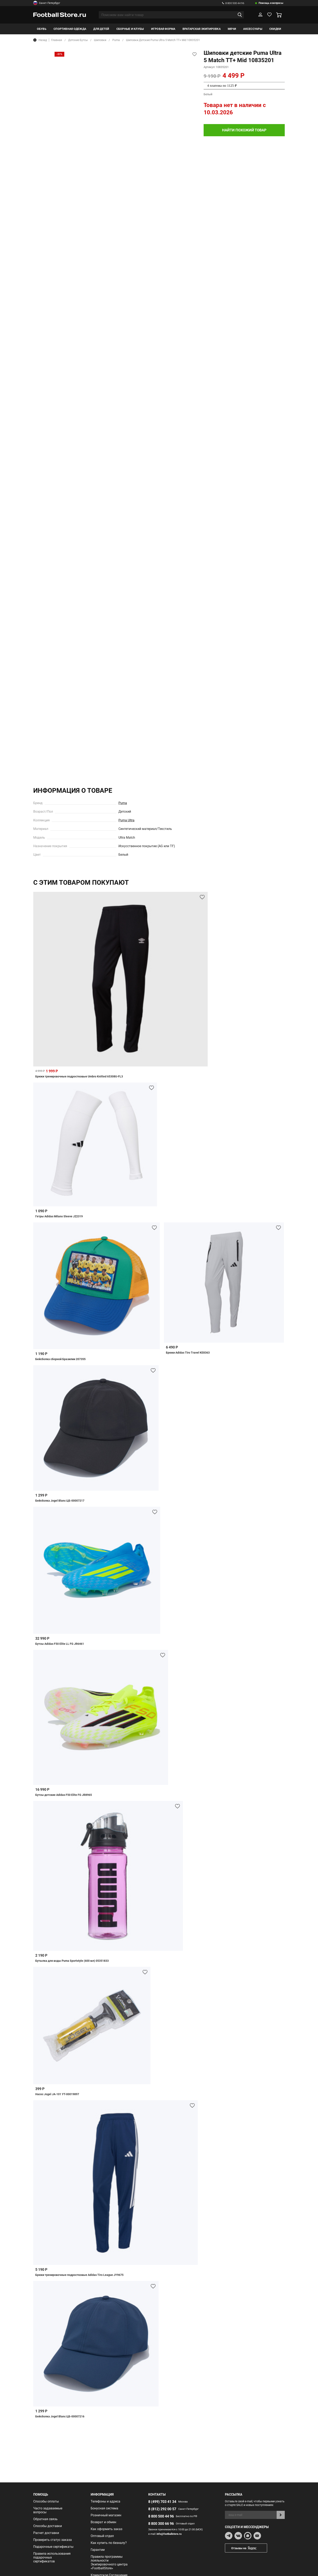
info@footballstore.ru (169, 2533)
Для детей (101, 28)
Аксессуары (252, 28)
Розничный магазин (106, 2515)
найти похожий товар (244, 130)
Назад (40, 40)
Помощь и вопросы (271, 2)
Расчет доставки (46, 2533)
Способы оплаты (46, 2501)
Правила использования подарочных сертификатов (52, 2557)
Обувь (41, 28)
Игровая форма (163, 28)
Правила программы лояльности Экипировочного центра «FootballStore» (109, 2562)
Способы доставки (47, 2526)
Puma (122, 803)
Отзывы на (249, 2548)
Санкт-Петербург (46, 3)
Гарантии (98, 2550)
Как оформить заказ (106, 2529)
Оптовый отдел (102, 2536)
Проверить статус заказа (52, 2540)
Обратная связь (45, 2519)
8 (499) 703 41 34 (162, 2501)
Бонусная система (104, 2508)
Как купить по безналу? (109, 2543)
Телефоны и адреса (105, 2501)
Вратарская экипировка (202, 28)
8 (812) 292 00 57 (162, 2509)
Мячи (232, 28)
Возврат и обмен (103, 2522)
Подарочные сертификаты (53, 2547)
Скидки (275, 28)
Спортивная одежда (70, 28)
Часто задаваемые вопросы (47, 2510)
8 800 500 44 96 (233, 3)
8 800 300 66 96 (161, 2523)
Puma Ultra (126, 820)
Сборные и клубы (130, 28)
